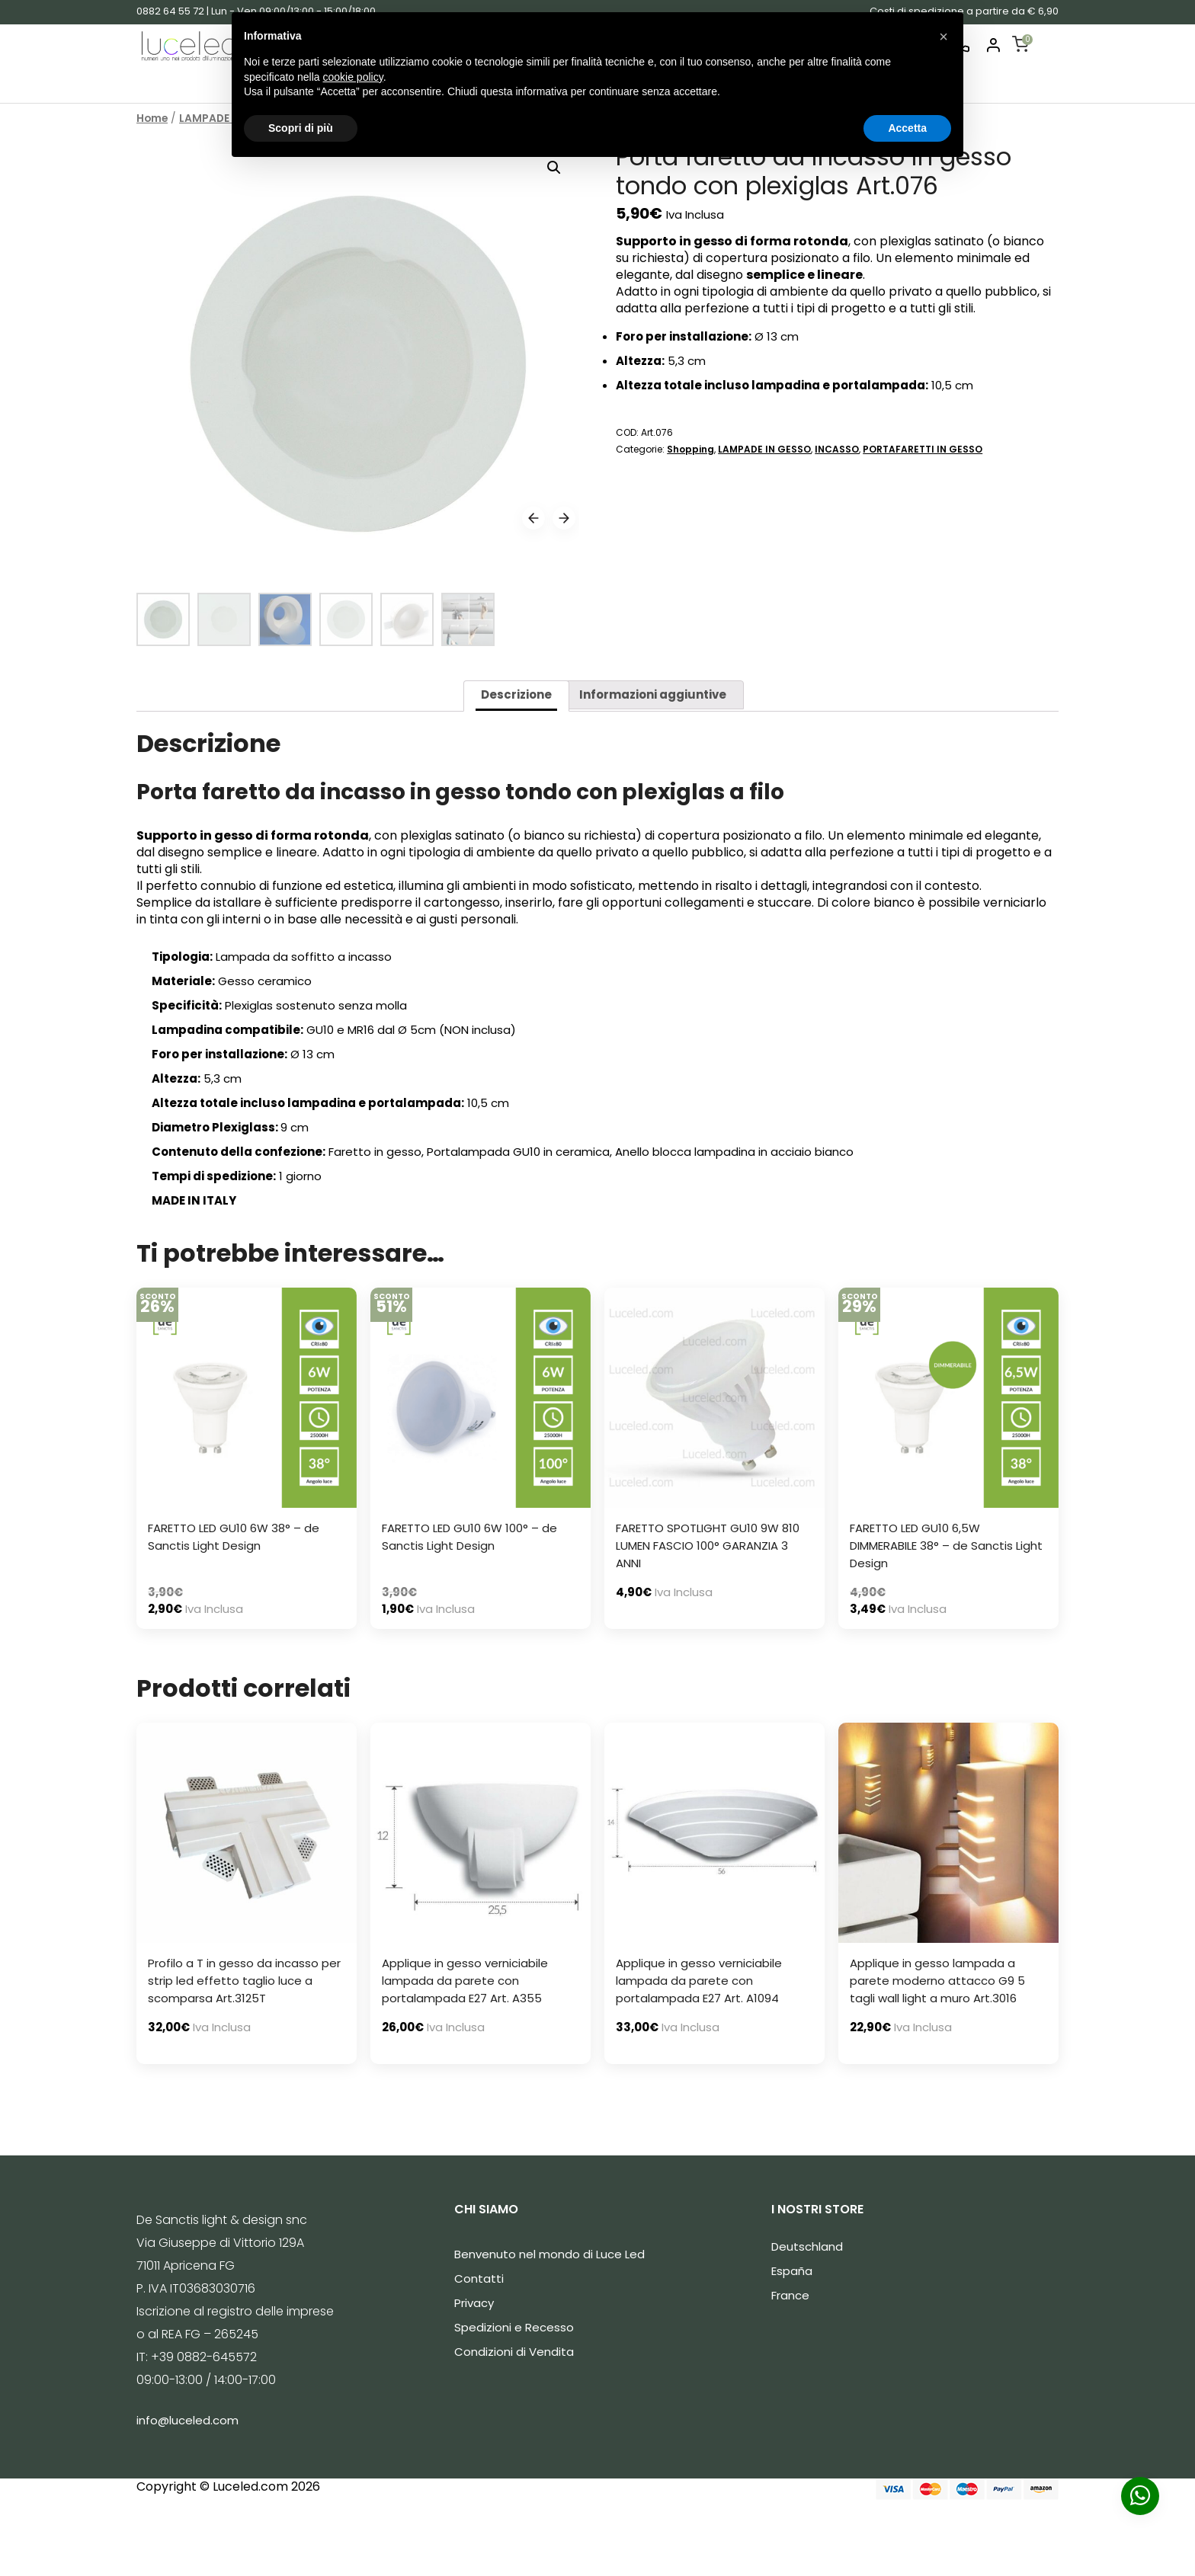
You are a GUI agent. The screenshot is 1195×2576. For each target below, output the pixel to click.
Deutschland (807, 2246)
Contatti (479, 2278)
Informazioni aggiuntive (652, 694)
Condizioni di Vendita (514, 2352)
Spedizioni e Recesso (514, 2327)
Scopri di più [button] (300, 128)
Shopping (690, 449)
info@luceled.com (187, 2420)
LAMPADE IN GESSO (764, 449)
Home (152, 118)
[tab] (516, 696)
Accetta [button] (907, 128)
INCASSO (837, 449)
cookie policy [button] (353, 77)
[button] (943, 36)
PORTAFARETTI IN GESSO (922, 449)
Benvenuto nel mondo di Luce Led (549, 2254)
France (790, 2295)
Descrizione (516, 694)
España (791, 2271)
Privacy (474, 2303)
